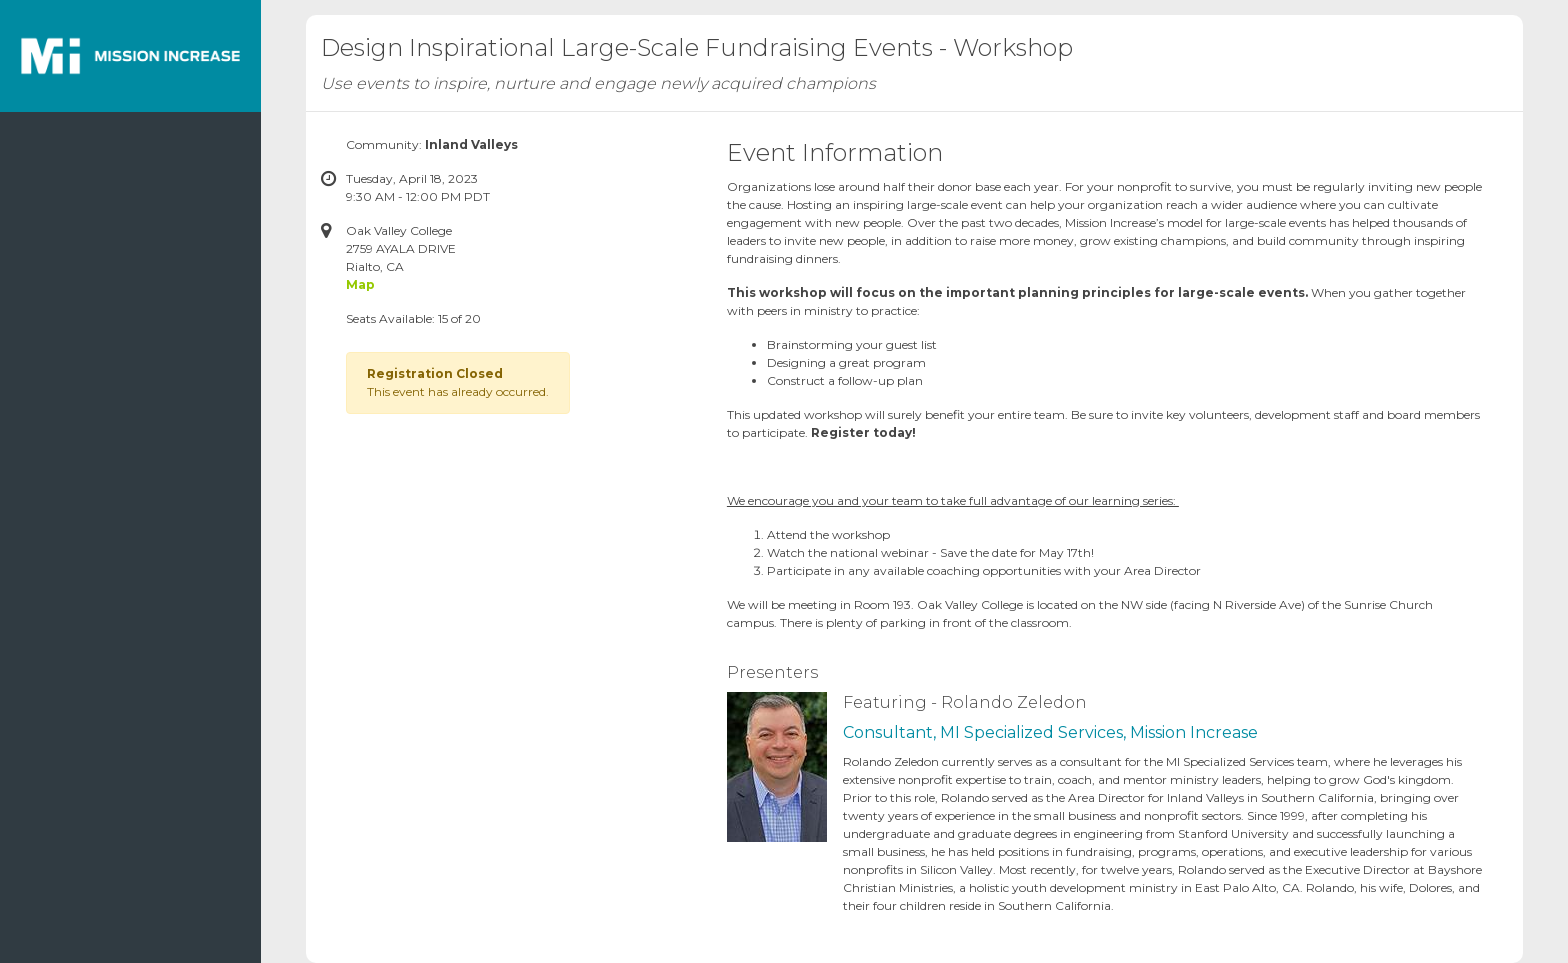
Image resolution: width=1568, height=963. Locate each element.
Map (360, 284)
